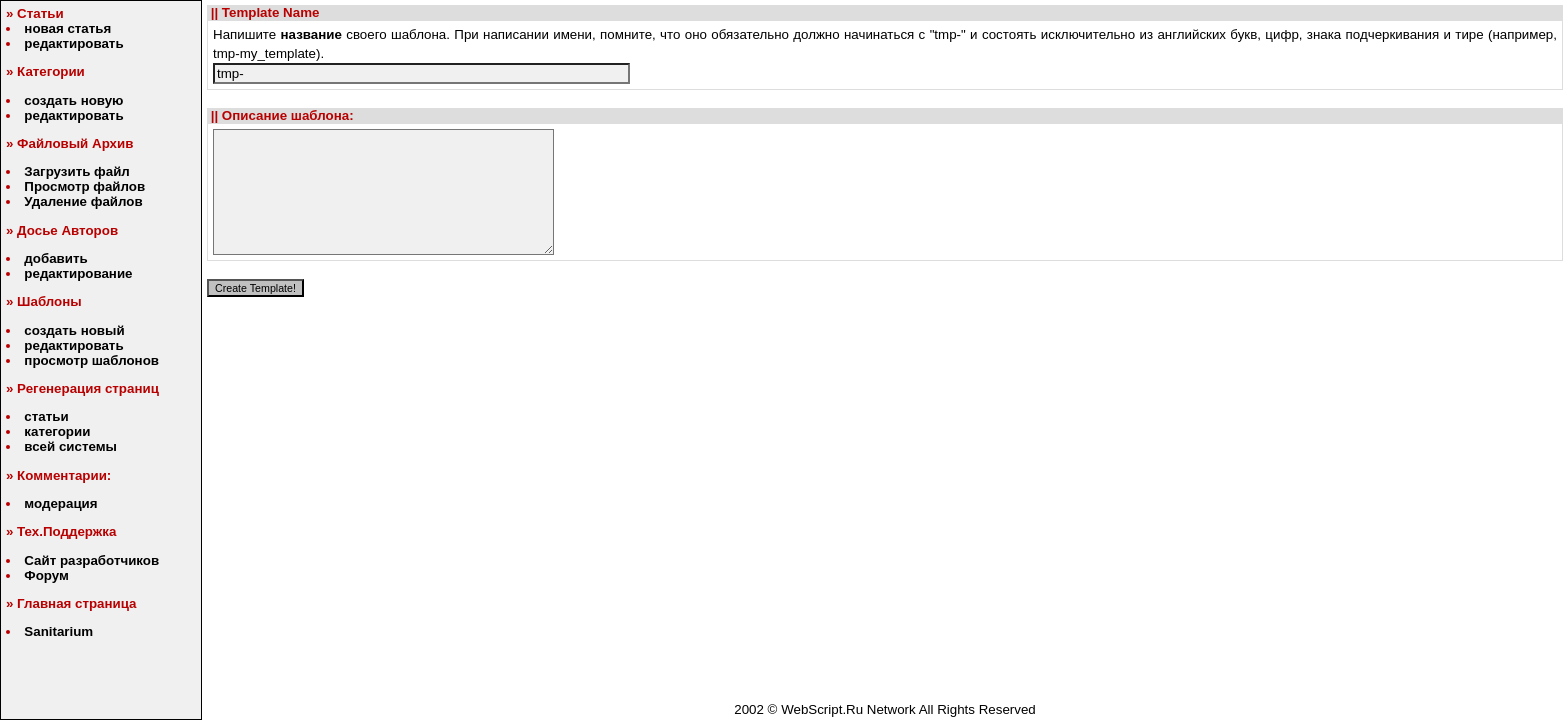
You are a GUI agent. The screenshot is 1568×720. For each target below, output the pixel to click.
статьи (46, 416)
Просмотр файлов (84, 186)
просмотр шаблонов (91, 360)
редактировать (73, 43)
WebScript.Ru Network (848, 709)
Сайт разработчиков (91, 560)
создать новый (74, 330)
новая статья (67, 28)
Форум (46, 575)
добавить (55, 258)
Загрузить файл (77, 171)
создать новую (73, 100)
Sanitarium (58, 631)
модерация (60, 503)
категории (57, 431)
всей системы (70, 446)
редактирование (78, 273)
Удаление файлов (83, 201)
